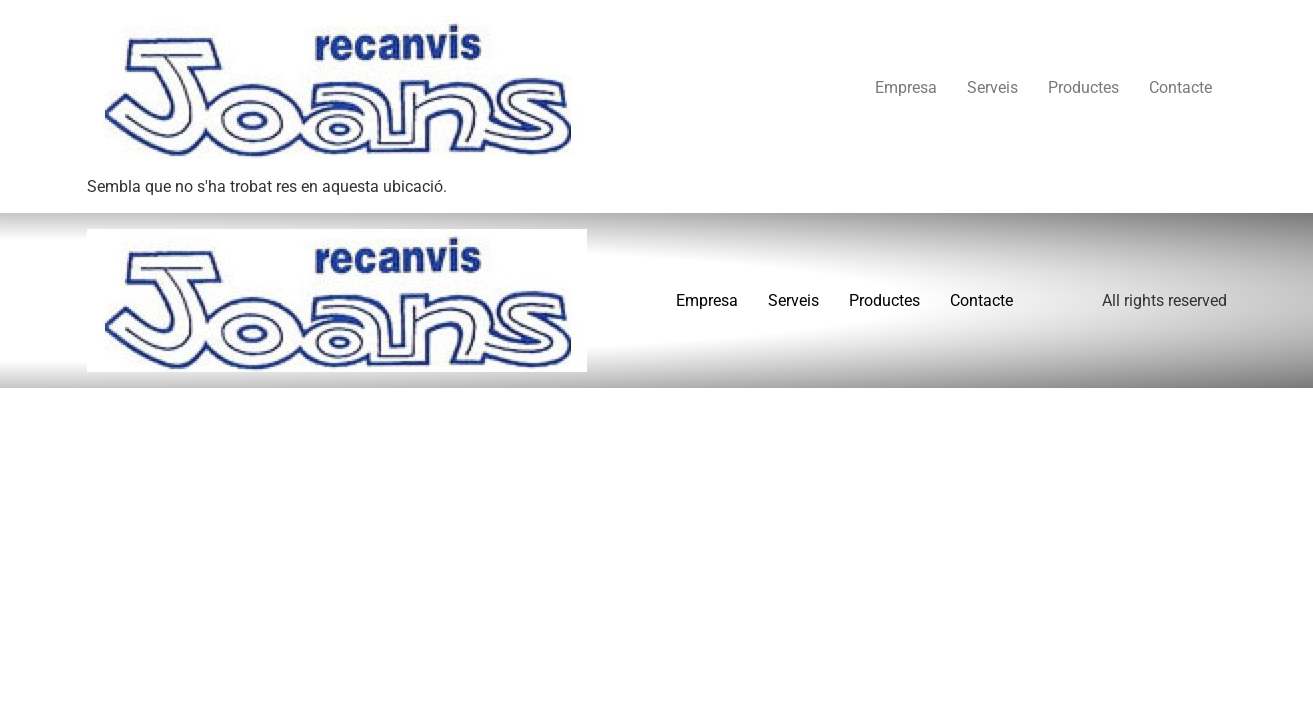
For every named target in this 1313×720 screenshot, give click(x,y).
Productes (1083, 87)
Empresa (906, 87)
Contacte (1180, 87)
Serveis (992, 87)
